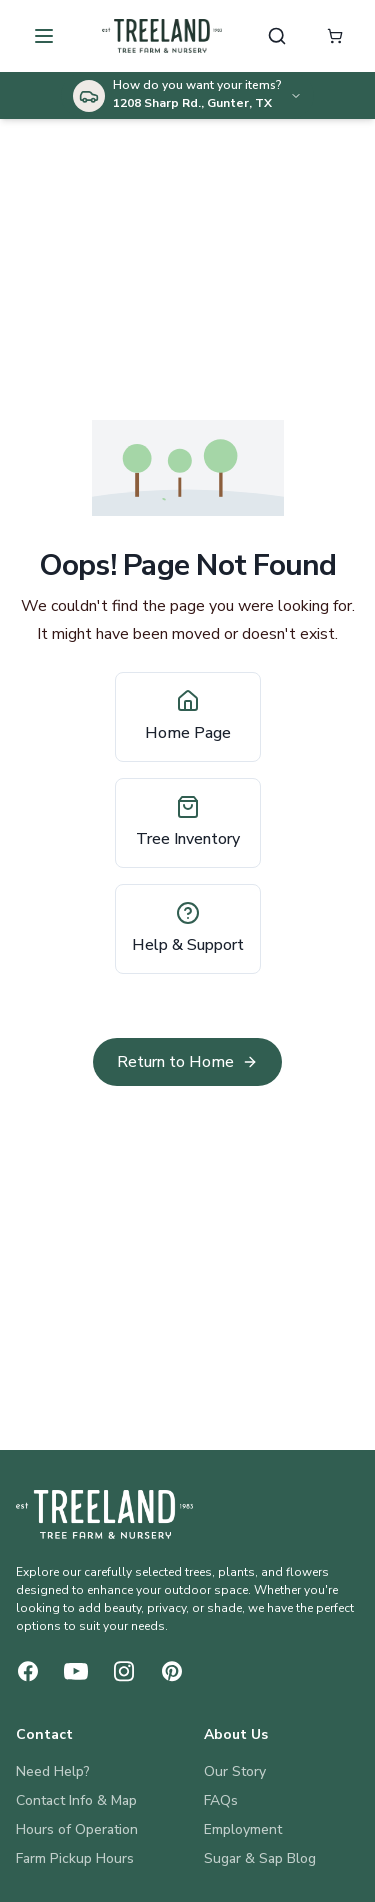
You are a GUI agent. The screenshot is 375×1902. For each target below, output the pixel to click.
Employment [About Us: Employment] (243, 1829)
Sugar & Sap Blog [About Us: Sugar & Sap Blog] (260, 1858)
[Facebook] (28, 1671)
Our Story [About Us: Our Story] (235, 1771)
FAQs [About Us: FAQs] (221, 1800)
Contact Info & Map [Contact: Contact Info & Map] (76, 1800)
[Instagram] (124, 1671)
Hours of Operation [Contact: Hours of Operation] (77, 1829)
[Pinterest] (172, 1671)
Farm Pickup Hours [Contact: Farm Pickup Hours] (75, 1858)
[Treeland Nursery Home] (104, 1514)
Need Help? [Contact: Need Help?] (53, 1771)
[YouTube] (76, 1671)
